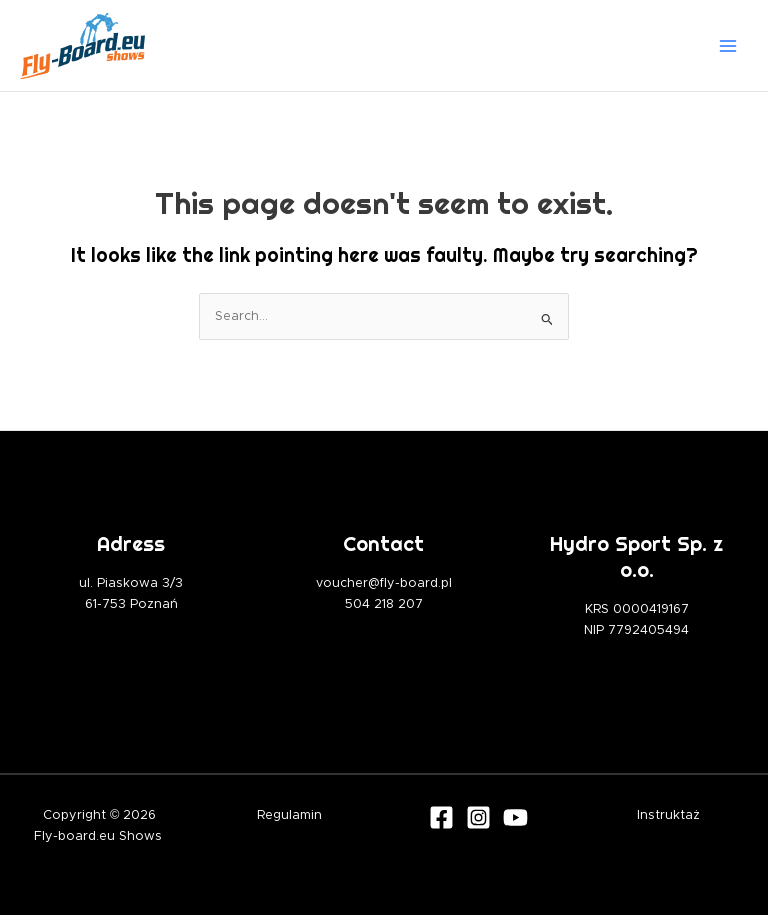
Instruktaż (668, 815)
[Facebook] (441, 817)
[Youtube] (515, 817)
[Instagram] (478, 817)
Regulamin (289, 815)
